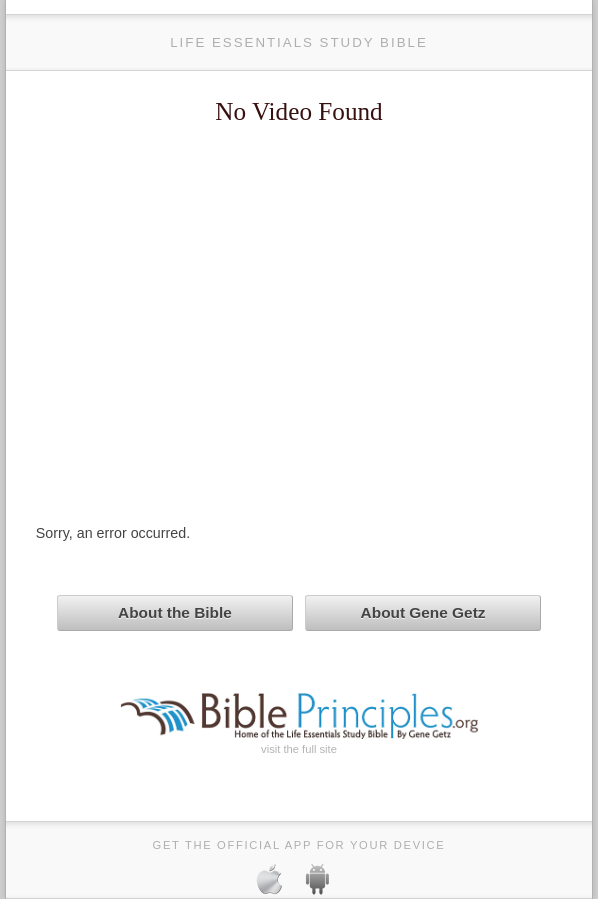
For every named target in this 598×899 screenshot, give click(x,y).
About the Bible (175, 612)
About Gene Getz (423, 612)
